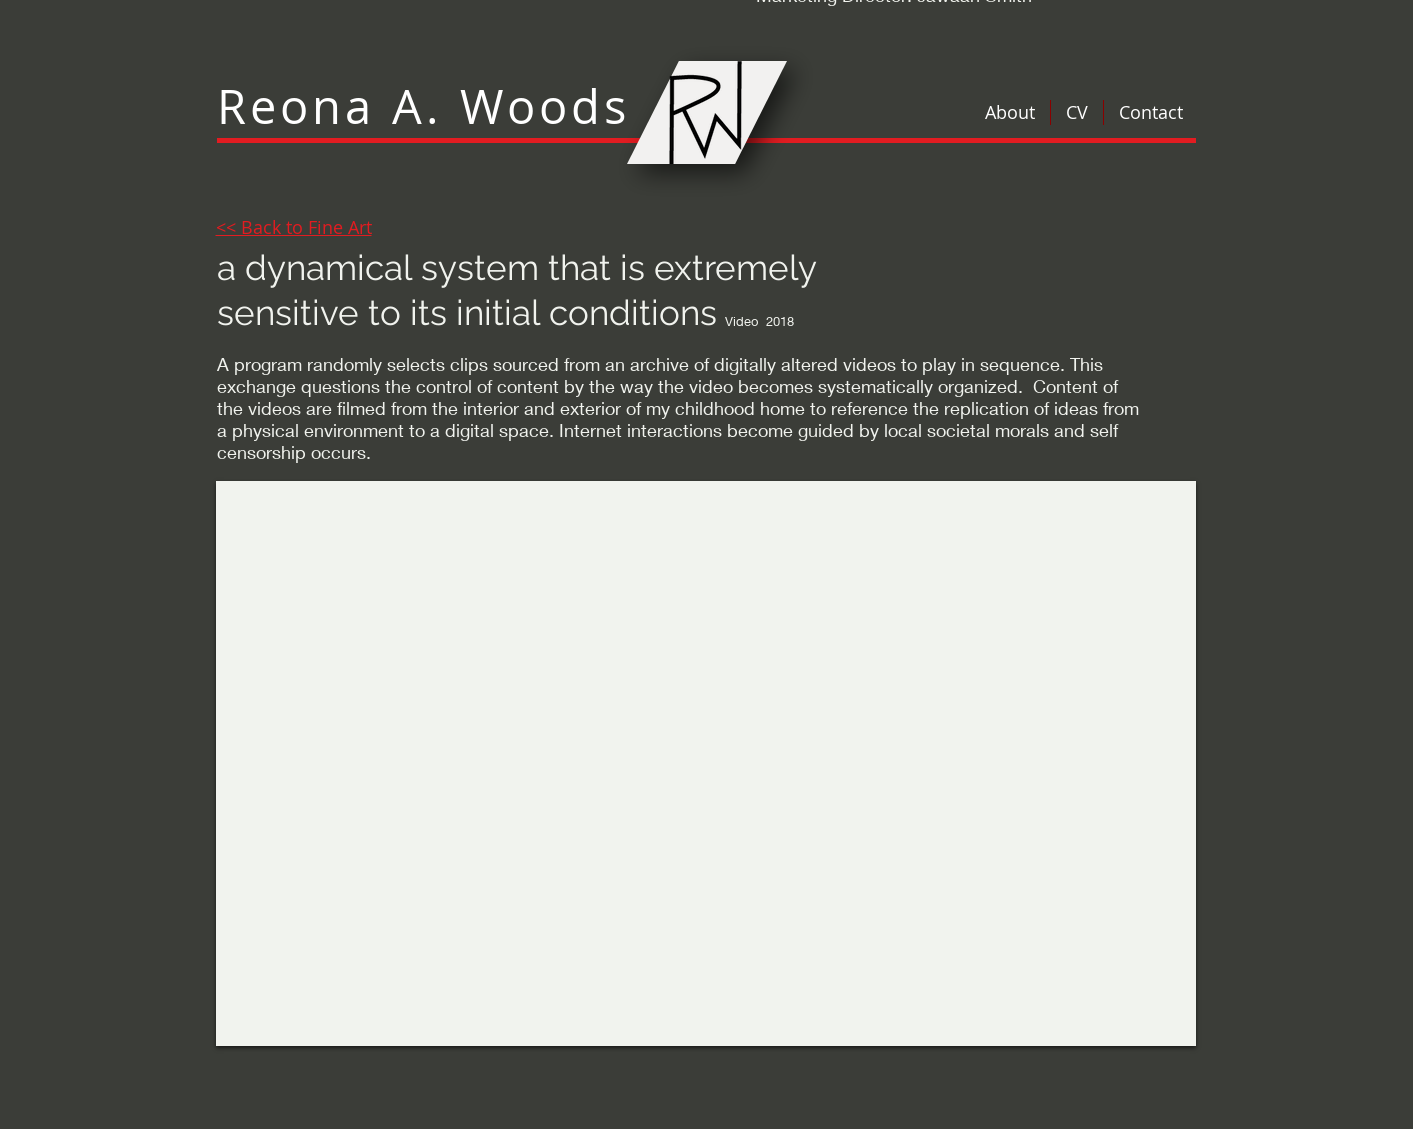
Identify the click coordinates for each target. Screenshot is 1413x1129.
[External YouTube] (706, 763)
